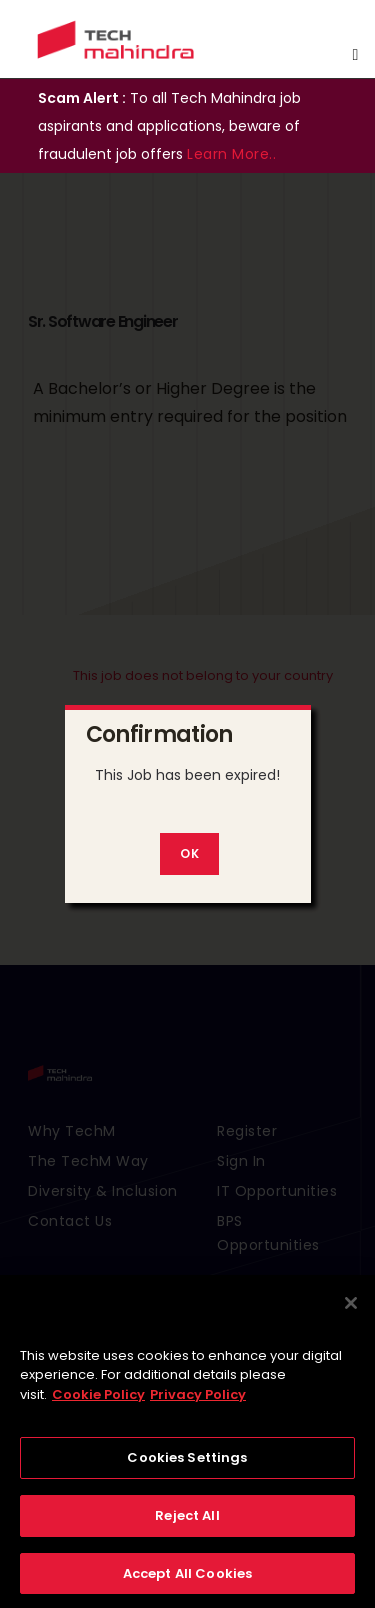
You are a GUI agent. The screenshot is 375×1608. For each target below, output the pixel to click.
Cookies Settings (187, 1467)
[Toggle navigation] (355, 55)
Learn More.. (231, 154)
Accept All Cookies (187, 1582)
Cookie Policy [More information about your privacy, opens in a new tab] (98, 1403)
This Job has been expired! (187, 775)
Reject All (187, 1524)
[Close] (351, 1312)
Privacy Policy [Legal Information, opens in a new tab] (198, 1403)
